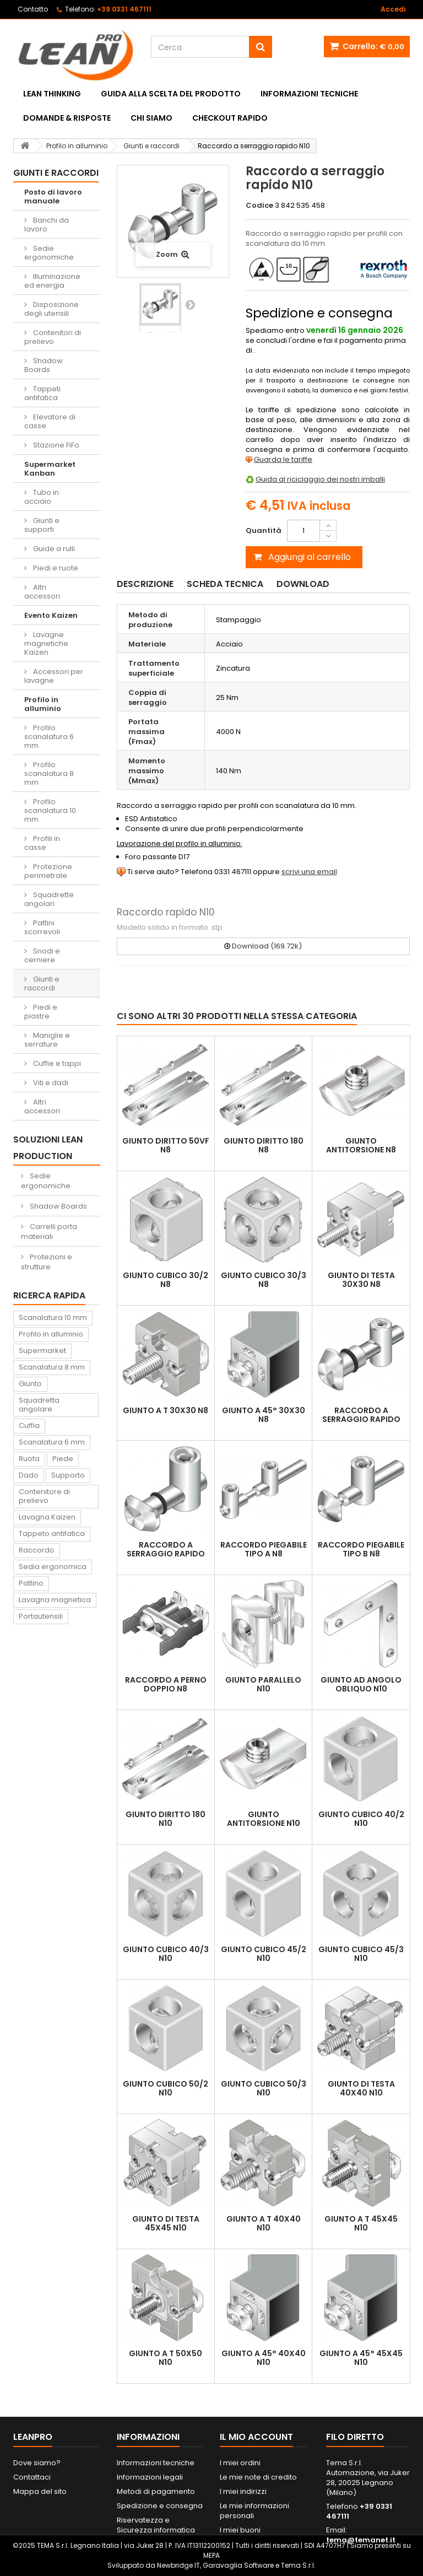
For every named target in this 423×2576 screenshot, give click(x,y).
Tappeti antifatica (42, 393)
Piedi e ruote (54, 568)
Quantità (263, 530)
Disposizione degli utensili (51, 309)
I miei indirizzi (243, 2491)
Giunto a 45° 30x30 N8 (263, 1415)
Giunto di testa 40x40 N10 (361, 2088)
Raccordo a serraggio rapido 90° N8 (166, 1553)
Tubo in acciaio (41, 496)
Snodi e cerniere (42, 955)
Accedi (393, 9)
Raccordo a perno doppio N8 (166, 1684)
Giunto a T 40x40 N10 (263, 2223)
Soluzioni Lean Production (48, 1147)
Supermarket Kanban (49, 468)
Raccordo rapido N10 (166, 912)
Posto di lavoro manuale (53, 196)
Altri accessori (42, 591)
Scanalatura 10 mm (53, 1317)
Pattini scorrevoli (42, 927)
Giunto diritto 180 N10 (165, 1819)
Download (302, 584)
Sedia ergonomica (52, 1566)
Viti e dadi (49, 1082)
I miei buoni (240, 2530)
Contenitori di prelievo (52, 337)
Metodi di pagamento (156, 2491)
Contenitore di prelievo (44, 1496)
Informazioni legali (150, 2477)
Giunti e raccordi (41, 983)
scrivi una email (309, 871)
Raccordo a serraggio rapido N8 (361, 1419)
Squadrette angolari (49, 899)
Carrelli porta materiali (49, 1231)
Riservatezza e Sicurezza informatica (156, 2525)
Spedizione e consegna (160, 2505)
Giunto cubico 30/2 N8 (165, 1280)
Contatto (33, 9)
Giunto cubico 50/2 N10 (165, 2088)
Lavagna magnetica (55, 1599)
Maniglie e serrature (47, 1039)
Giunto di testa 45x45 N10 (165, 2223)
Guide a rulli (53, 548)
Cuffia (29, 1425)
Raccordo (37, 1550)
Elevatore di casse (49, 421)
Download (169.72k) (263, 946)
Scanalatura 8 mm (52, 1367)
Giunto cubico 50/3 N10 (263, 2088)
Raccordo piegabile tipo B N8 (361, 1549)
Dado (29, 1475)
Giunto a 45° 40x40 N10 (263, 2358)
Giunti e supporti (41, 525)
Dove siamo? (37, 2463)
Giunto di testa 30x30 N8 (361, 1280)
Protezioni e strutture (46, 1262)
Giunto (30, 1383)
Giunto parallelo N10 (263, 1684)
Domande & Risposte (67, 117)
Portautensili (41, 1616)
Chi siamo (151, 117)
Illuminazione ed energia (52, 280)
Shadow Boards (43, 365)
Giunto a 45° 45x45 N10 (361, 2358)
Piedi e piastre (40, 1011)
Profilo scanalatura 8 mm (49, 773)
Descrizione (145, 584)
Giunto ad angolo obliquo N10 (361, 1684)
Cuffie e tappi (56, 1063)
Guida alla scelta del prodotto (171, 93)
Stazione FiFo (55, 445)
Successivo (190, 304)
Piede (62, 1458)
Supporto (68, 1475)
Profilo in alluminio (42, 704)
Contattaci (32, 2477)
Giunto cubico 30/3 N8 (263, 1280)
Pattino (31, 1583)
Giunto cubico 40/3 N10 (166, 1954)
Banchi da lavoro (46, 224)
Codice (259, 206)
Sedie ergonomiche (49, 252)
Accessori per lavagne (53, 676)
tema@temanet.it (360, 2540)
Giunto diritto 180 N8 (263, 1145)
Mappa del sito (40, 2491)
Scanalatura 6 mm (52, 1442)
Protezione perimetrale (48, 871)
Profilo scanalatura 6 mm (49, 737)
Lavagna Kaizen (47, 1517)
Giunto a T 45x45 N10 (361, 2223)
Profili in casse (42, 843)
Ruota (29, 1458)
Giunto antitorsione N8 (361, 1145)
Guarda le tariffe (283, 459)
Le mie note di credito (258, 2477)
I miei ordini (240, 2463)
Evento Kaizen (51, 615)
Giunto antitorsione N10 (263, 1819)
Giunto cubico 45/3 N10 (361, 1954)
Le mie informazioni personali (254, 2510)
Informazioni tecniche (309, 93)
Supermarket (42, 1350)
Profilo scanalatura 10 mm (50, 810)
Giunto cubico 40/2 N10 (361, 1819)
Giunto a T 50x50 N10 (165, 2358)
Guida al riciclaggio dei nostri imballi (320, 479)
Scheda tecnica (225, 584)
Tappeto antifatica (52, 1533)
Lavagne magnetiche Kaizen (46, 643)
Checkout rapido (230, 117)
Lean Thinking (52, 93)
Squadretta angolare (39, 1404)
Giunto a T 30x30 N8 (165, 1410)
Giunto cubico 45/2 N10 (263, 1954)
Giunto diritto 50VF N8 (165, 1145)
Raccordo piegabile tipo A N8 (263, 1549)
